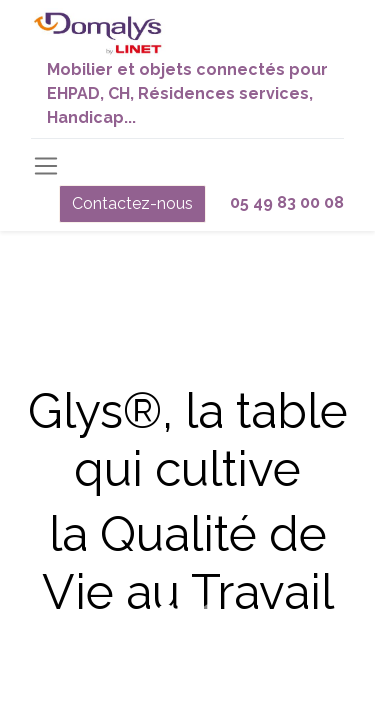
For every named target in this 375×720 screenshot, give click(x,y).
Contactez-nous (132, 203)
